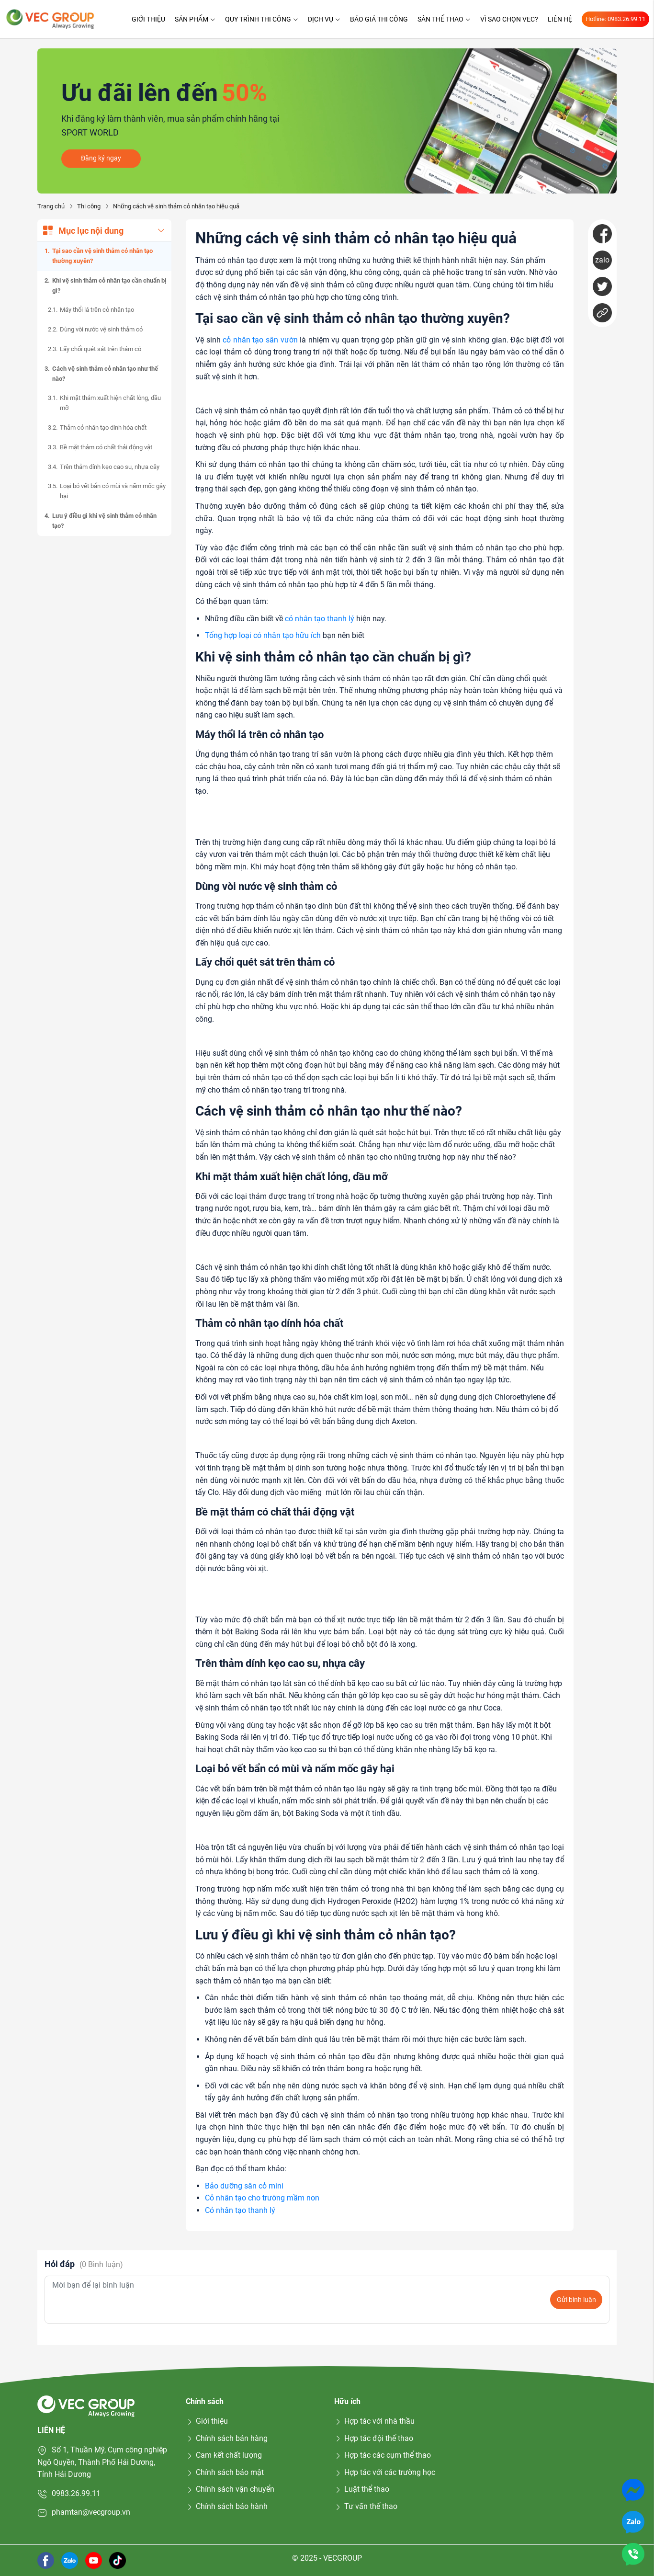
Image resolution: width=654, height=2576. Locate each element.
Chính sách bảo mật (225, 2472)
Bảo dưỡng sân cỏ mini (244, 2185)
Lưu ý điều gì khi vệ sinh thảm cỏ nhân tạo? (104, 520)
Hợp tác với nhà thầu (374, 2421)
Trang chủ (51, 206)
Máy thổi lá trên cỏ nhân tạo (97, 309)
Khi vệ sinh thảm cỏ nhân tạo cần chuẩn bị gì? (109, 285)
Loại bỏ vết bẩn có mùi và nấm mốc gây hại (113, 491)
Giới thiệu (148, 19)
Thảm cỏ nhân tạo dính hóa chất (103, 427)
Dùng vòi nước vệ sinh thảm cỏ (101, 329)
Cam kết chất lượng (224, 2455)
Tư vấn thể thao (365, 2506)
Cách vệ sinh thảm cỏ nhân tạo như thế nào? (105, 373)
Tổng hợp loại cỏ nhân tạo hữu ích (263, 635)
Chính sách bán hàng (227, 2438)
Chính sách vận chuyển (230, 2489)
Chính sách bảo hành (227, 2506)
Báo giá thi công (379, 19)
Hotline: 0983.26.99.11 (615, 19)
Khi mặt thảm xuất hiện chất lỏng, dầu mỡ (110, 402)
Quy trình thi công (261, 19)
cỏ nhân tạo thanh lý (319, 618)
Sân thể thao (444, 19)
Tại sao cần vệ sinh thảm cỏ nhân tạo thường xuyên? (102, 255)
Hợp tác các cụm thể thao (382, 2455)
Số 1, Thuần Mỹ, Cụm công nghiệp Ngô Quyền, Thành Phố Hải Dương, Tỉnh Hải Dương (102, 2462)
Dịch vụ (324, 19)
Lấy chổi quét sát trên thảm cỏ (100, 349)
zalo (602, 259)
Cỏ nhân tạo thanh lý (240, 2210)
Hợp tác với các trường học (384, 2472)
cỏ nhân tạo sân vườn (260, 339)
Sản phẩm (195, 19)
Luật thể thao (361, 2489)
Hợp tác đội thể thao (373, 2438)
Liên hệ (560, 19)
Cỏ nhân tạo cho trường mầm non (262, 2197)
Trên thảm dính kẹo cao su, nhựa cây (109, 466)
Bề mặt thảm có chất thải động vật (106, 447)
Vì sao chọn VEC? (509, 19)
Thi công (89, 206)
